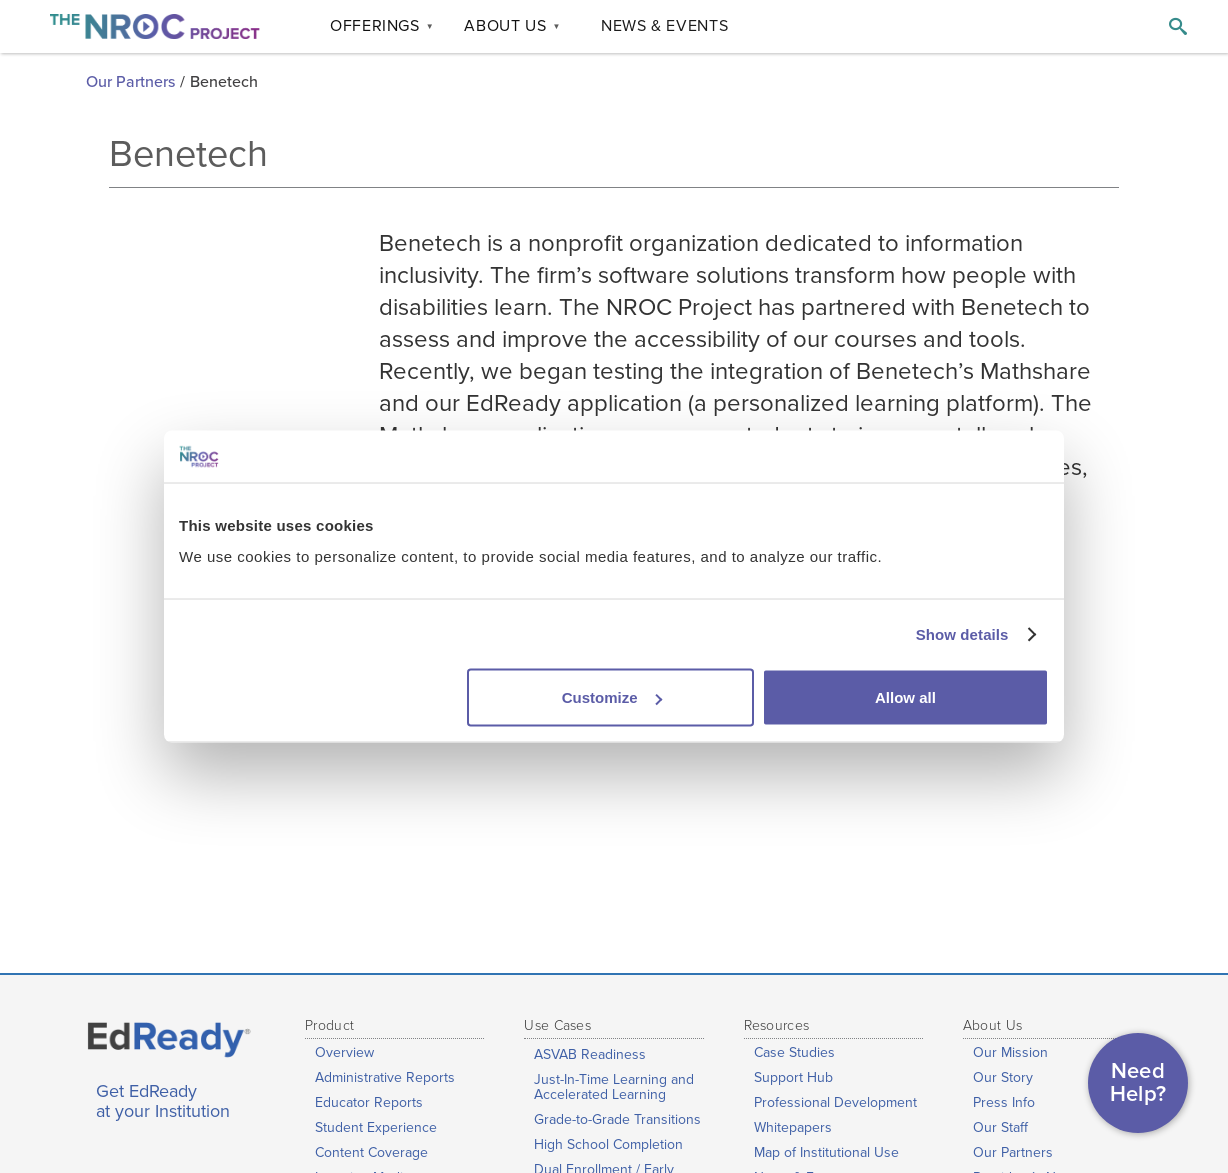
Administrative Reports (385, 1077)
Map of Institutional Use (826, 1152)
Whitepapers (793, 1127)
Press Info (1004, 1102)
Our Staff (1000, 1127)
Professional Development (835, 1102)
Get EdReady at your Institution (163, 1102)
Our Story (1003, 1077)
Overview (344, 1052)
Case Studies (794, 1052)
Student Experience (376, 1127)
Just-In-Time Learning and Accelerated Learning (614, 1087)
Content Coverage (371, 1152)
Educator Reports (369, 1102)
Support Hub (793, 1077)
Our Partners (130, 82)
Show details (962, 633)
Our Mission (1010, 1052)
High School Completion (608, 1144)
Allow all (905, 697)
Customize (612, 697)
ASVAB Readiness (590, 1054)
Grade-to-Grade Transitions (617, 1119)
